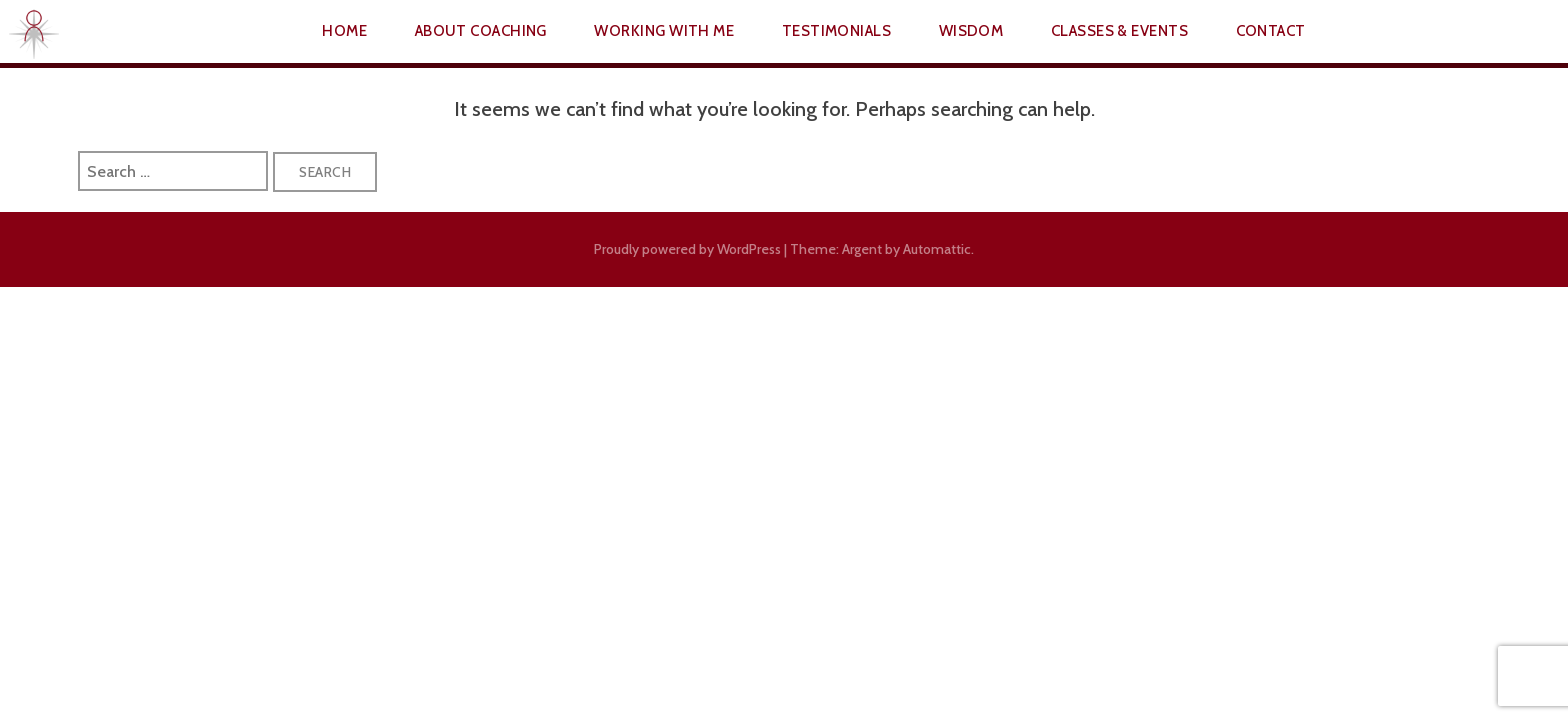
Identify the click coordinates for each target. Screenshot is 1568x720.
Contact (1271, 31)
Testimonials (836, 31)
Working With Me (664, 31)
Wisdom (971, 31)
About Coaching (481, 31)
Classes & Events (1119, 31)
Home (344, 31)
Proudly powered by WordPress (687, 249)
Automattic (937, 249)
